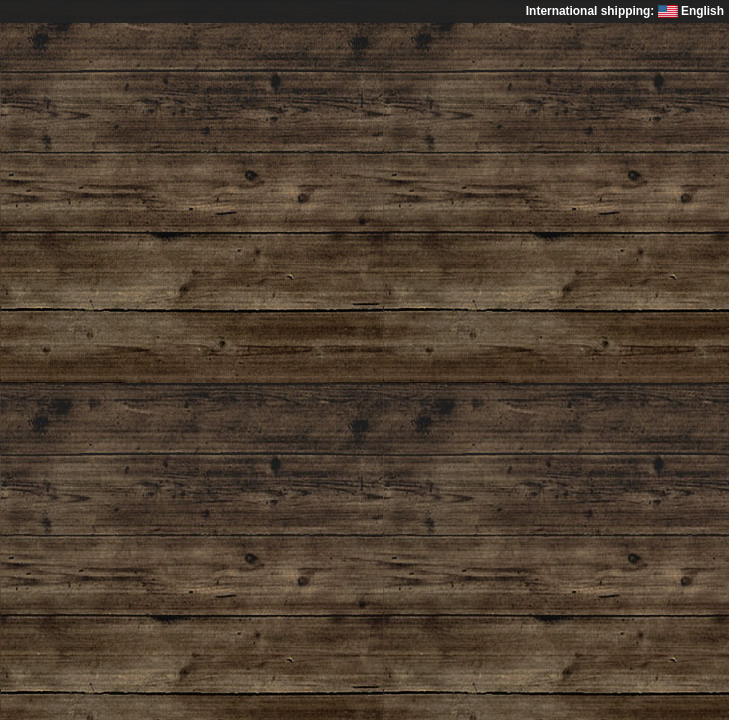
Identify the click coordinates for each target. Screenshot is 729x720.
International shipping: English (625, 11)
